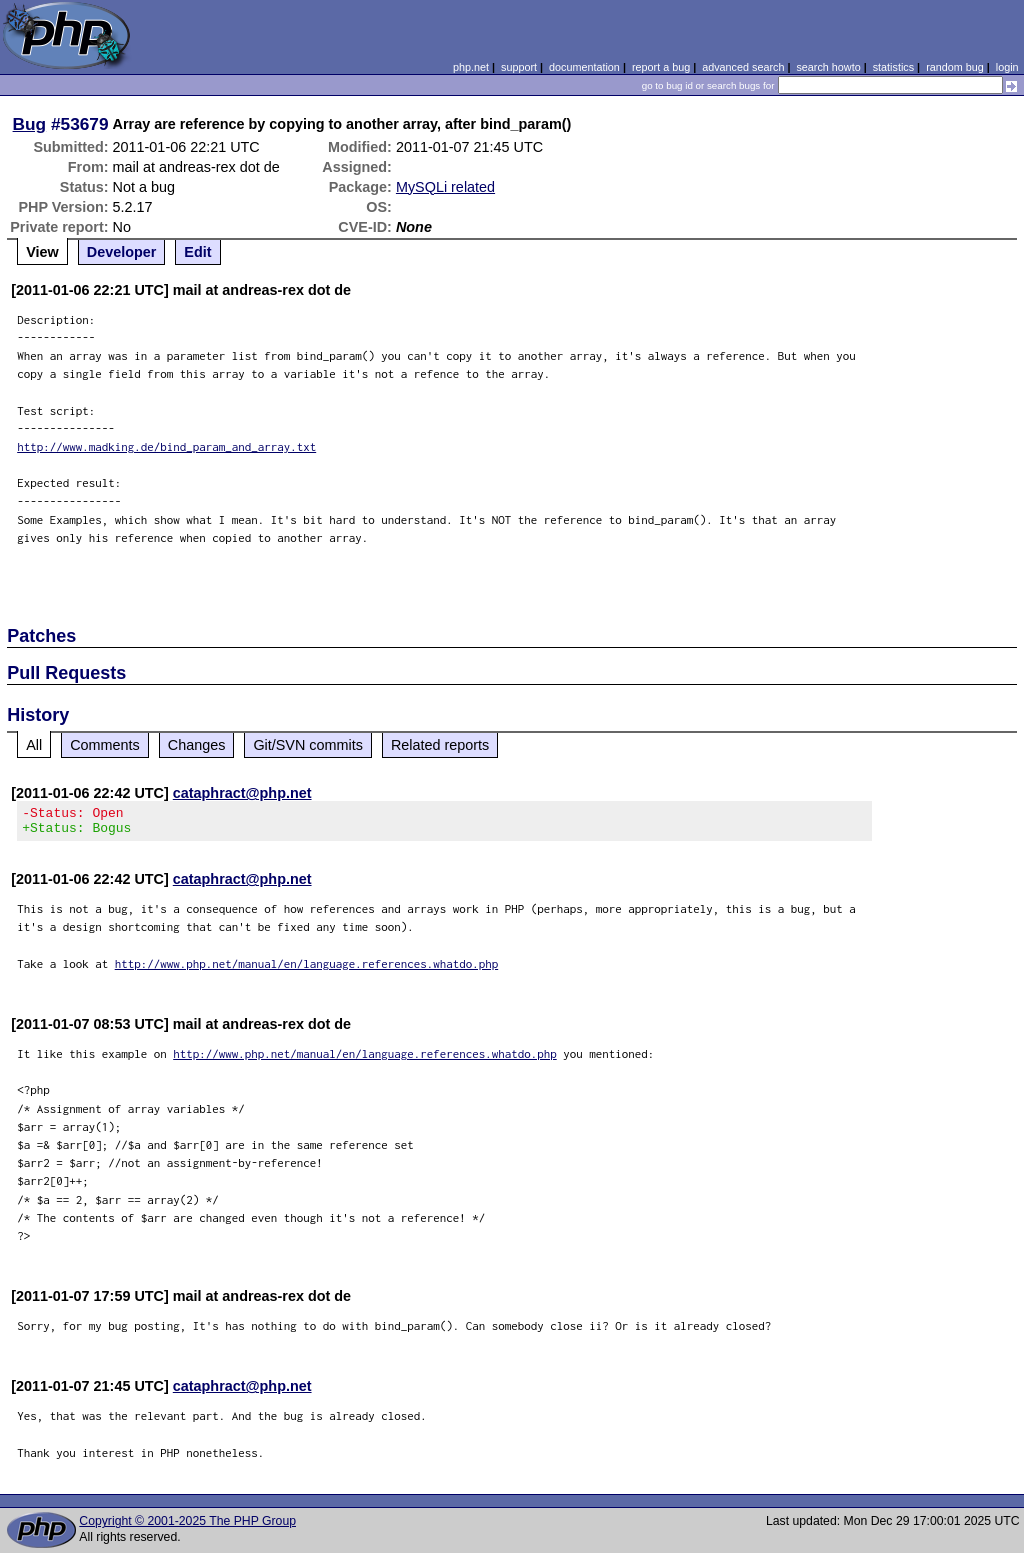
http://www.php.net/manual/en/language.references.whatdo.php (307, 969)
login (1007, 67)
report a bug (661, 67)
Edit (197, 252)
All (34, 745)
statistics (893, 67)
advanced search (743, 67)
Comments (105, 745)
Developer (122, 252)
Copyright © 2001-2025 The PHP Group (187, 1527)
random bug (955, 67)
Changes (197, 745)
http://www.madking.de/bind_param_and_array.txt (166, 446)
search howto (828, 67)
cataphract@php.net (242, 793)
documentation (584, 67)
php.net (471, 67)
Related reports (440, 745)
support (519, 67)
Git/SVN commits (308, 745)
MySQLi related (445, 187)
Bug (30, 124)
